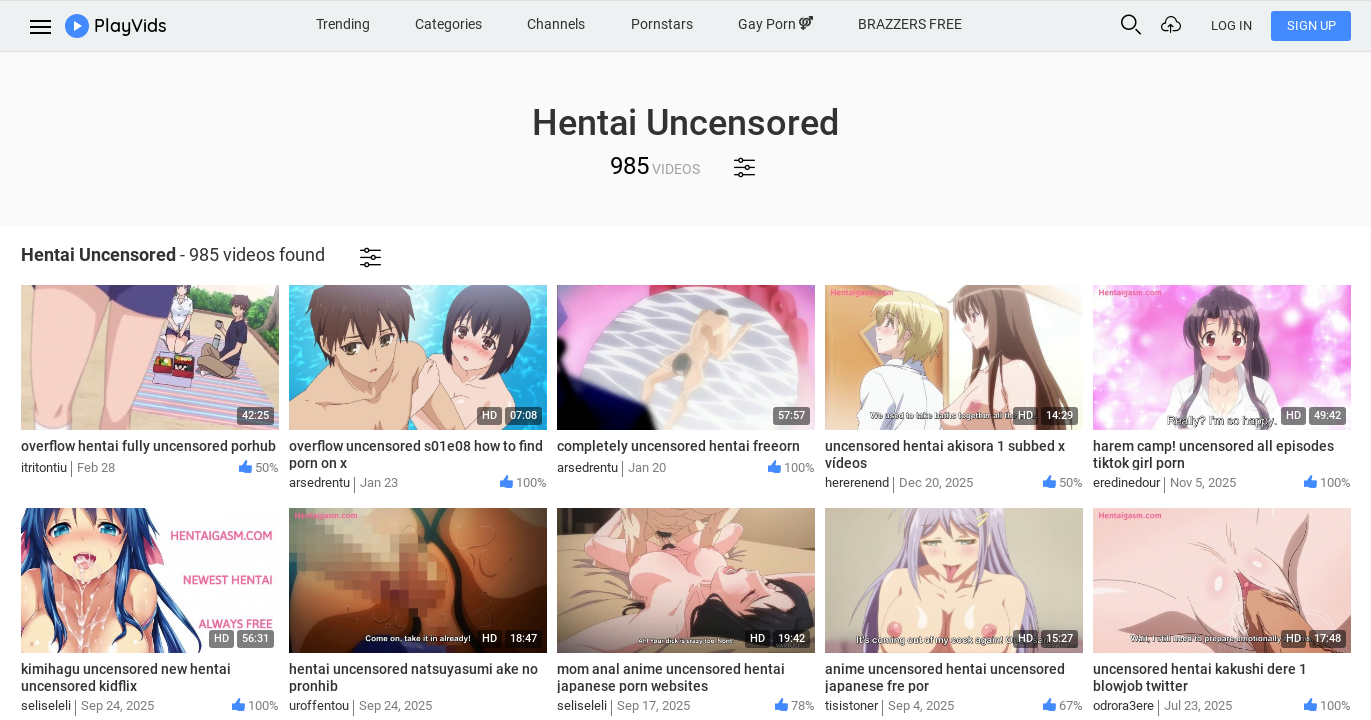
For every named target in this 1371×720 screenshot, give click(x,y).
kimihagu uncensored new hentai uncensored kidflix (126, 677)
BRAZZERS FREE (910, 24)
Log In (1231, 25)
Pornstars (662, 24)
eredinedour (1126, 482)
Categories (448, 24)
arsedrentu (319, 482)
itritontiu (44, 467)
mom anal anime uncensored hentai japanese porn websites (671, 677)
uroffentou (319, 705)
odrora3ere (1123, 705)
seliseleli (46, 705)
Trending (343, 24)
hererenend (857, 482)
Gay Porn (775, 24)
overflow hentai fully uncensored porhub (148, 446)
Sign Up (1311, 25)
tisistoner (851, 705)
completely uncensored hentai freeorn (678, 446)
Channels (556, 24)
